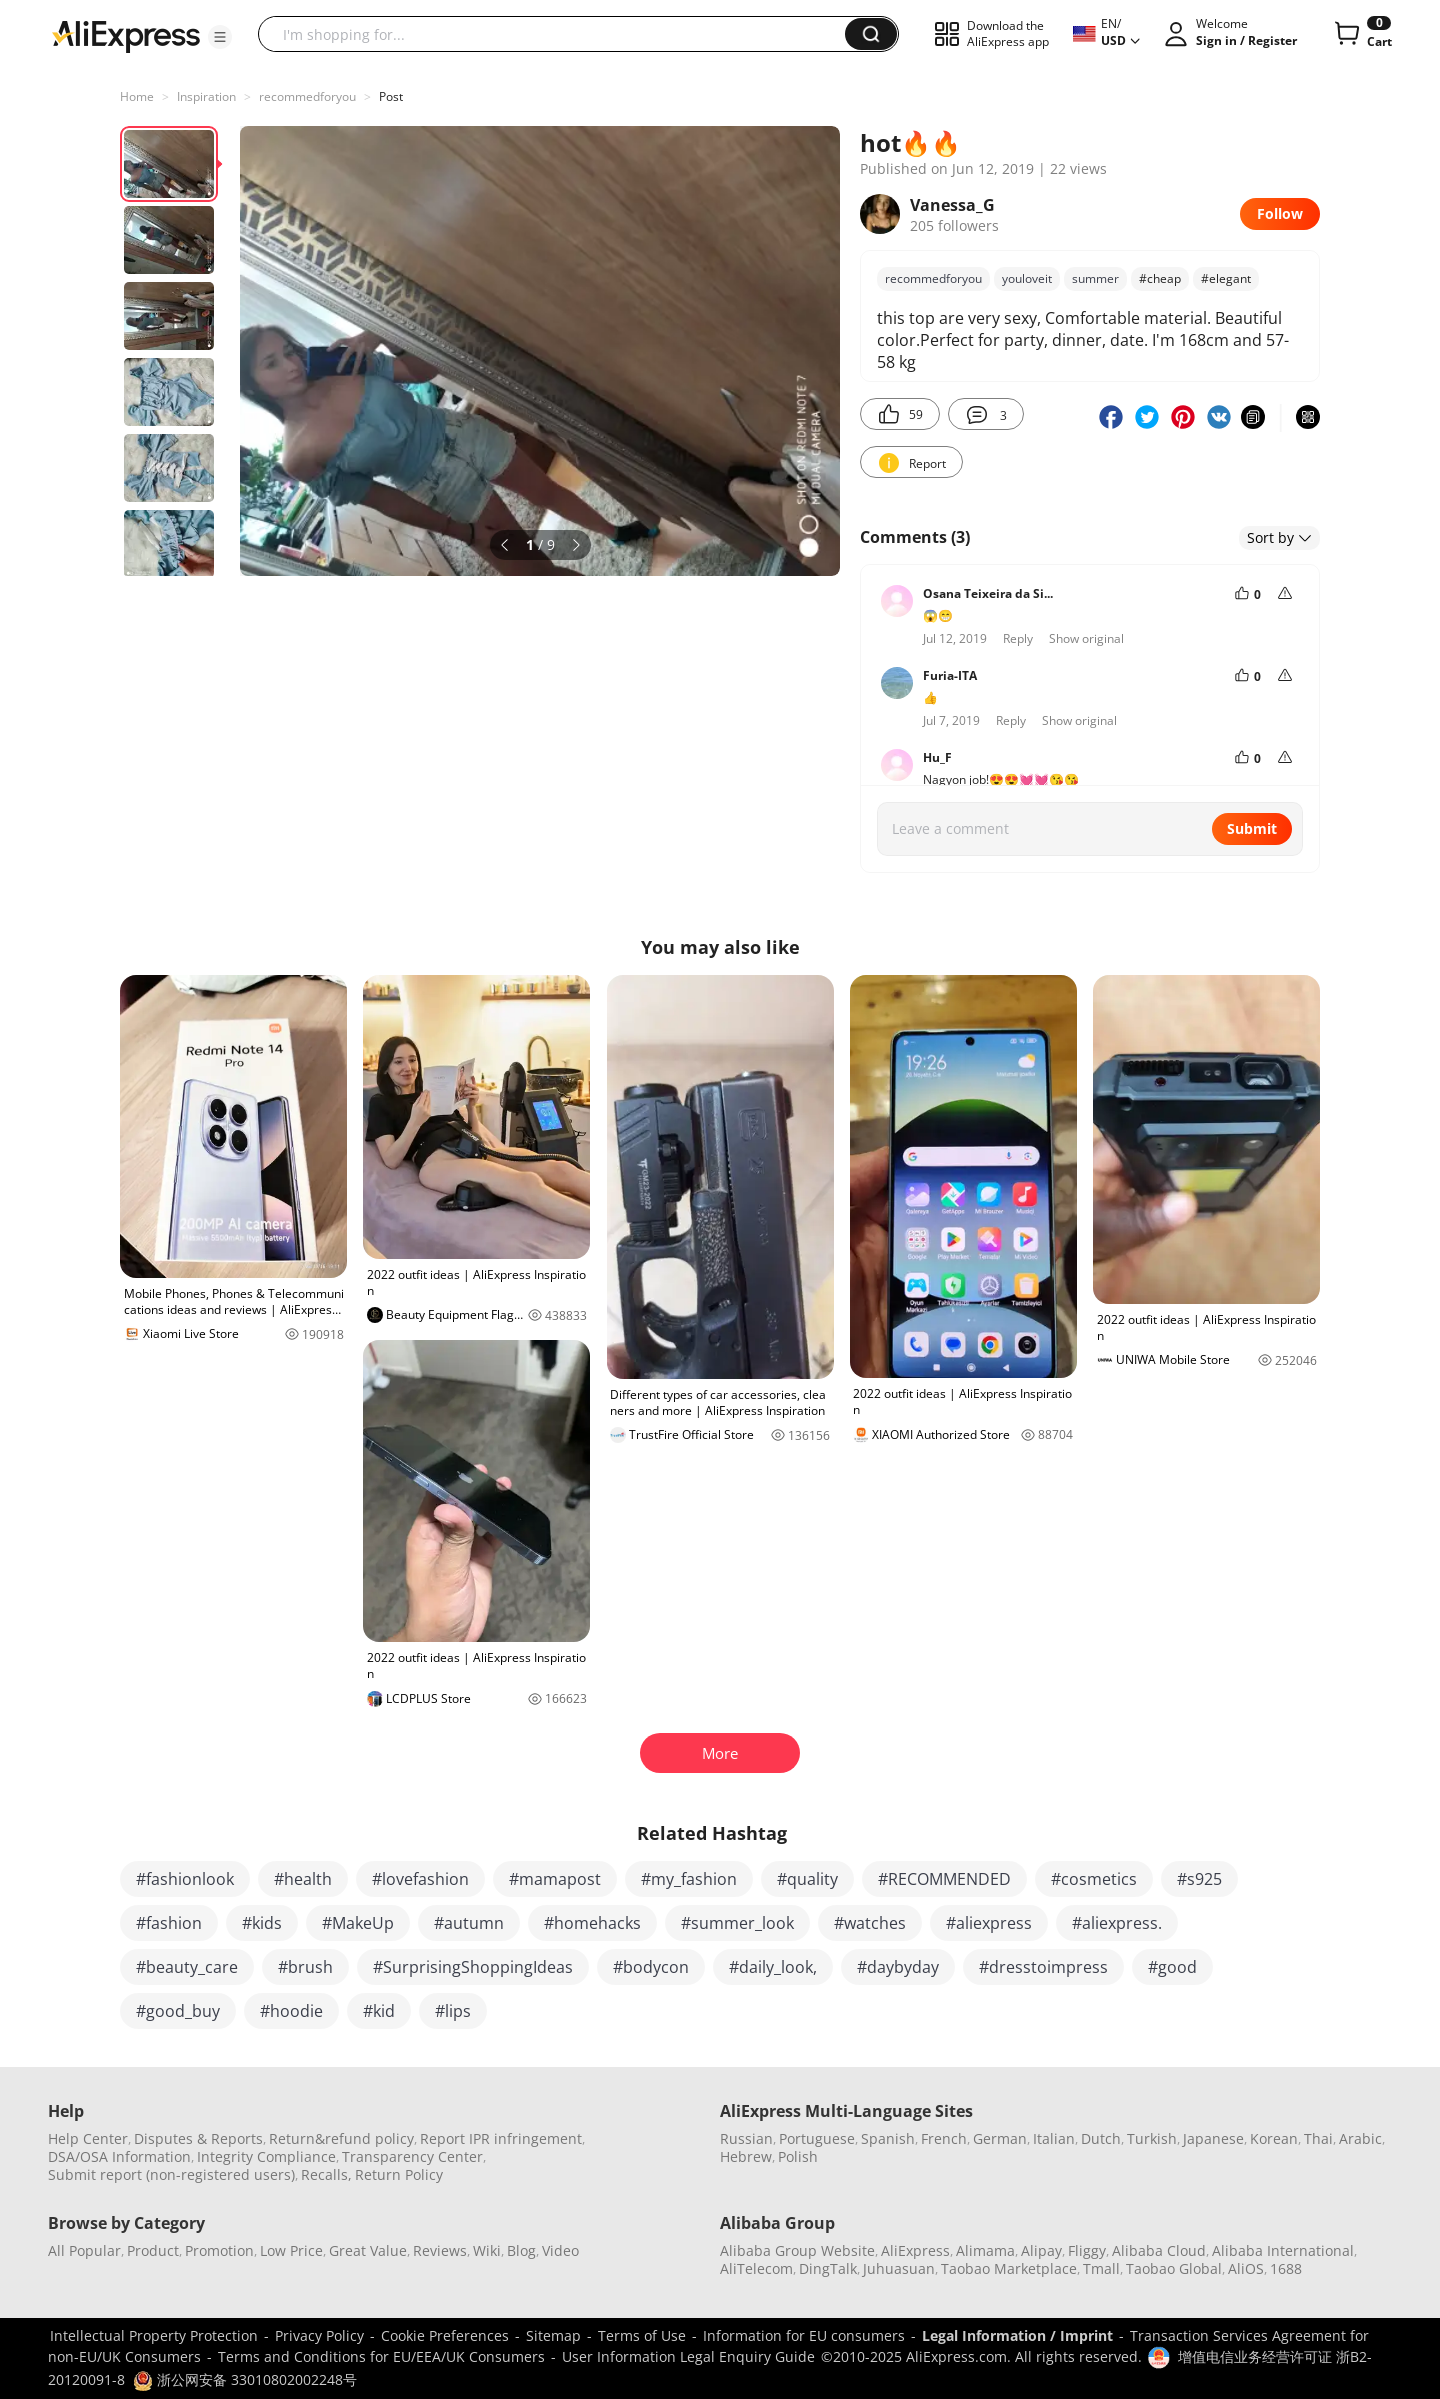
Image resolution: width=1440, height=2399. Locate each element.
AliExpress (915, 2250)
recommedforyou (307, 96)
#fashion (169, 1923)
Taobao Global (1174, 2268)
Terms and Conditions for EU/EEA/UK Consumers (381, 2356)
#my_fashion (689, 1879)
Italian (1054, 2138)
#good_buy (178, 2011)
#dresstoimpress (1043, 1967)
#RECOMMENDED (944, 1879)
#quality (807, 1879)
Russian (746, 2138)
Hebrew (746, 2156)
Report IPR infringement (501, 2138)
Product (153, 2250)
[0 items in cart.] (1361, 34)
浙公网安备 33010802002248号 (245, 2379)
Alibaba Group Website (797, 2250)
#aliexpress (989, 1923)
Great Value (368, 2250)
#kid (379, 2011)
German (1000, 2138)
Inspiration (206, 96)
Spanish (888, 2138)
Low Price (291, 2250)
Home (137, 96)
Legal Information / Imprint (1017, 2335)
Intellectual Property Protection (154, 2335)
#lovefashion (420, 1879)
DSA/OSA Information (119, 2156)
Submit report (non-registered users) (171, 2174)
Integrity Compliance (266, 2156)
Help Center (88, 2138)
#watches (870, 1923)
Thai (1318, 2138)
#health (303, 1879)
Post (391, 96)
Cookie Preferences (445, 2335)
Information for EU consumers (804, 2335)
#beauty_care (187, 1967)
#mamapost (555, 1879)
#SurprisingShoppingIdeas (473, 1967)
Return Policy (399, 2174)
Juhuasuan (899, 2268)
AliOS (1246, 2268)
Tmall (1101, 2268)
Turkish (1152, 2138)
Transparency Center (412, 2156)
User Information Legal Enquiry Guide (688, 2356)
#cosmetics (1094, 1879)
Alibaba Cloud (1159, 2250)
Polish (798, 2156)
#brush (305, 1967)
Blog (521, 2250)
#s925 (1199, 1879)
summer (1095, 278)
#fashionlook (185, 1879)
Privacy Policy (319, 2335)
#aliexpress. (1117, 1923)
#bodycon (651, 1967)
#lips (453, 2011)
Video (560, 2250)
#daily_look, (773, 1967)
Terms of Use (642, 2335)
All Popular (84, 2250)
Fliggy (1087, 2250)
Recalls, (326, 2174)
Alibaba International (1283, 2250)
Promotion (219, 2250)
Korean (1274, 2138)
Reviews (440, 2250)
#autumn (469, 1923)
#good (1172, 1967)
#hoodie (291, 2011)
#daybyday (898, 1967)
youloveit (1027, 278)
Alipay (1041, 2250)
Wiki (487, 2250)
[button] (220, 37)
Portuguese (817, 2138)
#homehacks (592, 1923)
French (944, 2138)
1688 (1286, 2268)
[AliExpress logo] (126, 35)
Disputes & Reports (198, 2138)
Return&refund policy (341, 2138)
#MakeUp (358, 1923)
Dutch (1101, 2138)
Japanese (1213, 2138)
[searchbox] (559, 34)
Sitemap (553, 2335)
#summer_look (737, 1923)
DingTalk (828, 2268)
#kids (262, 1923)
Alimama (985, 2250)
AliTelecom (756, 2268)
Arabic (1360, 2138)
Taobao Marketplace (1009, 2268)
